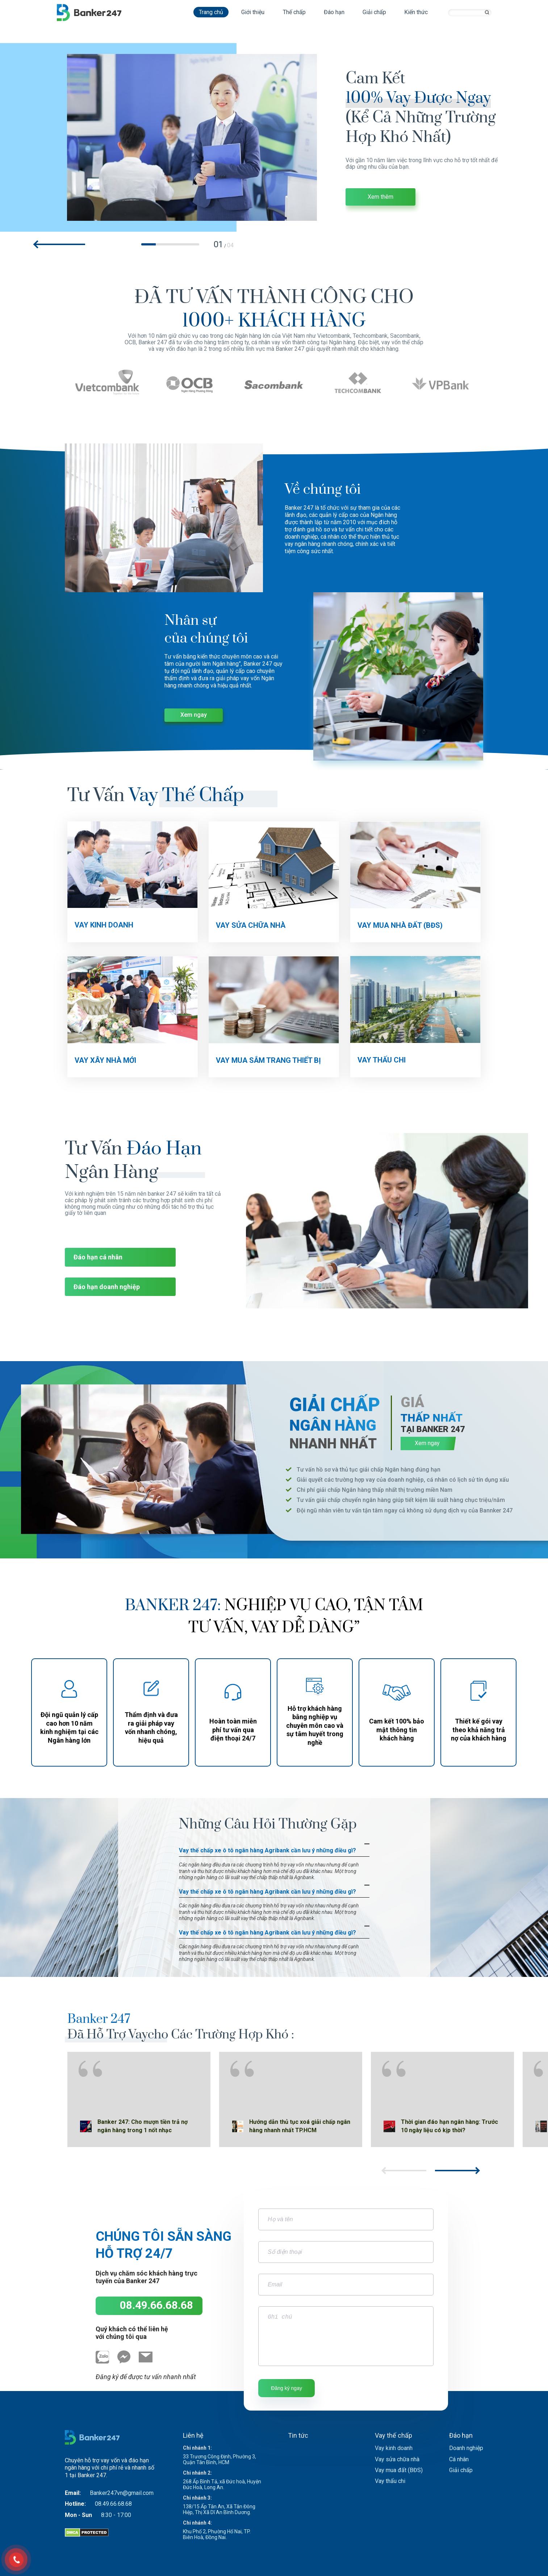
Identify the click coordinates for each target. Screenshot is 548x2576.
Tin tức (298, 2435)
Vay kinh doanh (394, 2448)
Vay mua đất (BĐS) (399, 2470)
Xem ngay (193, 714)
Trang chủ (211, 12)
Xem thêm (380, 196)
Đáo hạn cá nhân (98, 1257)
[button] (59, 244)
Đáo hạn (334, 12)
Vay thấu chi (390, 2481)
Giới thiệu (252, 12)
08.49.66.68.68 (156, 2305)
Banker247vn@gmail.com (122, 2492)
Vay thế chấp (393, 2435)
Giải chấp (374, 12)
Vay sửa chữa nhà (397, 2459)
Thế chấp (294, 12)
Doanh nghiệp (466, 2448)
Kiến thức (416, 12)
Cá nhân (459, 2459)
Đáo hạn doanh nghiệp (107, 1287)
